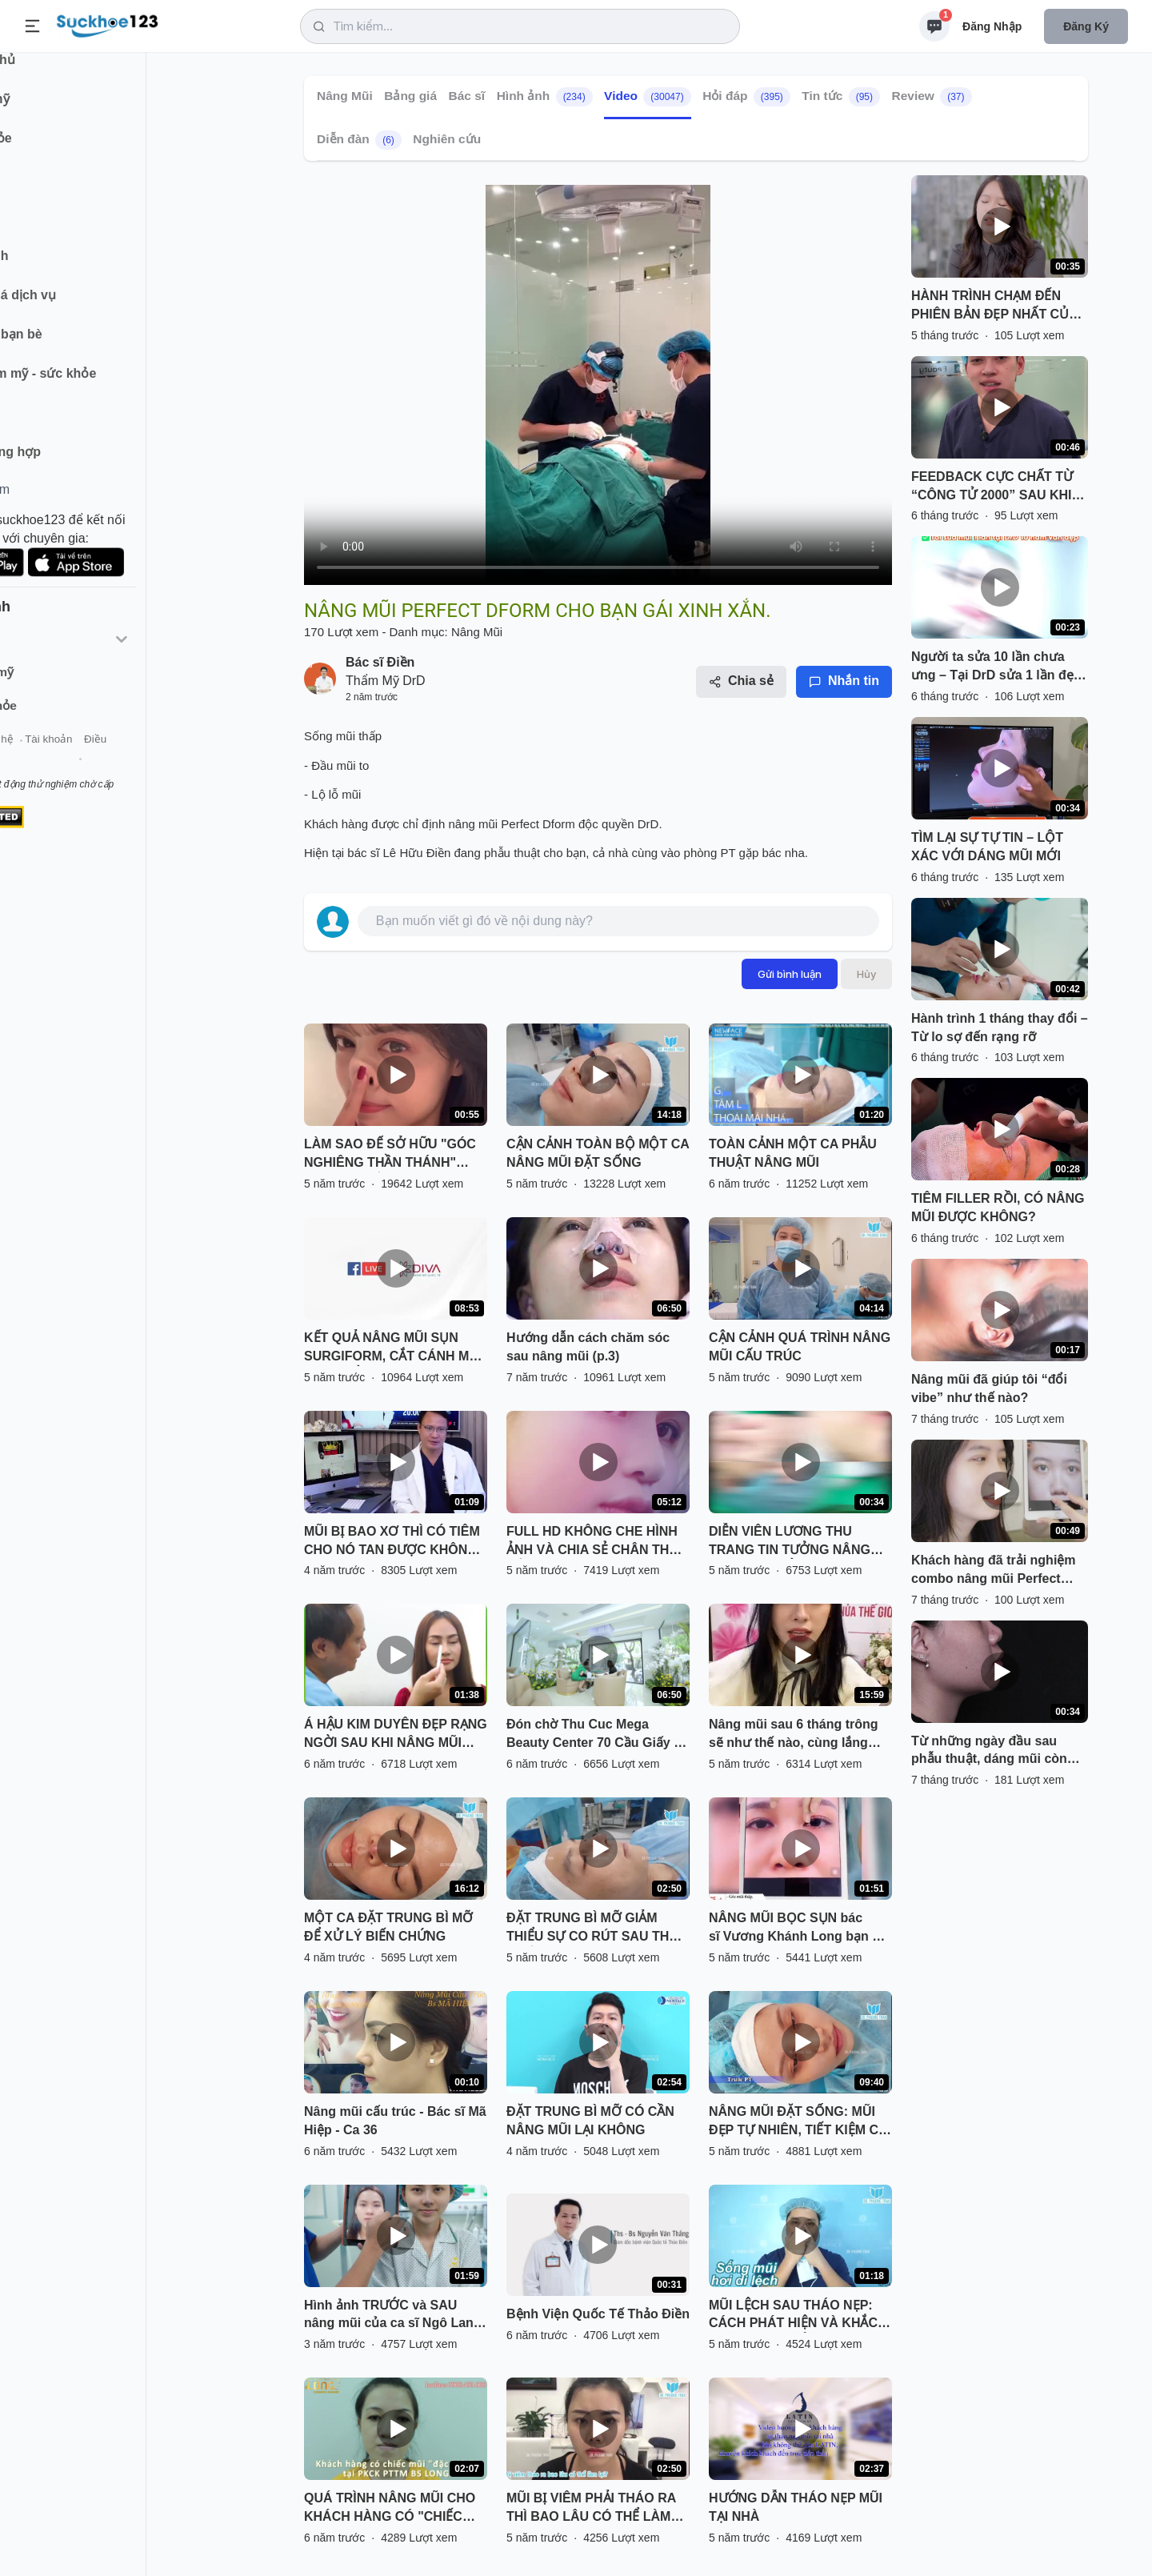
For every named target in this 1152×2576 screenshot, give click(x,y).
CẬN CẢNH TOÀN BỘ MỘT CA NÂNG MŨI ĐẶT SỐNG (597, 1153)
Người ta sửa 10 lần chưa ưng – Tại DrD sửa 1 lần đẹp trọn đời (996, 667)
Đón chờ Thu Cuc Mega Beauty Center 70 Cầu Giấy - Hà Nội (592, 1735)
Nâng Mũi (345, 95)
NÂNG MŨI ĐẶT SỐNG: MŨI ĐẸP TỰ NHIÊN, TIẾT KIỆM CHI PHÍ (800, 2122)
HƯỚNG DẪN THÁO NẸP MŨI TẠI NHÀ (795, 2507)
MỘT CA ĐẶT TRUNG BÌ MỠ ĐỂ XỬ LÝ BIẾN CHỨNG (388, 1927)
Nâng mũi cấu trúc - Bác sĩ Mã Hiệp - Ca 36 (395, 2121)
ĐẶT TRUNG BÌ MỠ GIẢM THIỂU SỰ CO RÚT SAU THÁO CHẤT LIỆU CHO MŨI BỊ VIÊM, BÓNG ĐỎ (597, 1928)
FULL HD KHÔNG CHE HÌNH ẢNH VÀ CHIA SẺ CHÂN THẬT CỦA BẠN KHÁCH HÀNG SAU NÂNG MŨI (596, 1542)
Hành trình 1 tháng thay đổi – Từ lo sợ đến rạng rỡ (999, 1028)
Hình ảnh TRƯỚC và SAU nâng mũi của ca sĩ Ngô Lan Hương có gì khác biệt (389, 2316)
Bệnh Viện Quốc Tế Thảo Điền (598, 2314)
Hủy (866, 974)
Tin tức (841, 96)
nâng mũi (473, 824)
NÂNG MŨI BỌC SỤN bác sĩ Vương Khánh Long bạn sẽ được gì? (797, 1928)
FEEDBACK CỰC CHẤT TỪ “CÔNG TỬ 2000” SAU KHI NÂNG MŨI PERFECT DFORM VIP (992, 487)
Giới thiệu (37, 759)
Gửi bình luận (790, 974)
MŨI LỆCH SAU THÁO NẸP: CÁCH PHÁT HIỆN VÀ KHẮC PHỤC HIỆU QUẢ (793, 2316)
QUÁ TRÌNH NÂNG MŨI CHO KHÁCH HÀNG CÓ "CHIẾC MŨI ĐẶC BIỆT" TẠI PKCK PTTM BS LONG (389, 2508)
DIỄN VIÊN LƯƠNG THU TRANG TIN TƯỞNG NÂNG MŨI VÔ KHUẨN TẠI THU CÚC (798, 1542)
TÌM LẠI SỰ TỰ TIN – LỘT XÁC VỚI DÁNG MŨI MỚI (987, 847)
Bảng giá (410, 95)
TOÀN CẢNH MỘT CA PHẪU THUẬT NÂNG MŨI (793, 1153)
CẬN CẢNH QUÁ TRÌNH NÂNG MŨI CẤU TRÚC (799, 1347)
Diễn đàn (359, 140)
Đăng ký (1086, 26)
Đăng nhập (992, 26)
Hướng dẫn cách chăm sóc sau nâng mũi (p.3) (588, 1347)
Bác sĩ (467, 95)
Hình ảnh (545, 96)
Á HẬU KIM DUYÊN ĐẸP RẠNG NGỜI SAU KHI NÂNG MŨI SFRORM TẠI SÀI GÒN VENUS (395, 1735)
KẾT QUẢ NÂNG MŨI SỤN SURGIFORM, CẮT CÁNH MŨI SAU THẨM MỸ (393, 1348)
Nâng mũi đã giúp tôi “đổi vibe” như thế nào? (989, 1388)
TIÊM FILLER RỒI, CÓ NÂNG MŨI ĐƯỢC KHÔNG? (998, 1208)
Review (931, 96)
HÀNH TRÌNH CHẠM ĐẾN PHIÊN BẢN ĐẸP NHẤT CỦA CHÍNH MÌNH (994, 306)
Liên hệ (88, 759)
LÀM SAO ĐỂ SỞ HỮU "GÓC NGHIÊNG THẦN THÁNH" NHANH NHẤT (390, 1154)
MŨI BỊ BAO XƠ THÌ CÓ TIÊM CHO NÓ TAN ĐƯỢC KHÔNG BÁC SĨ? (392, 1542)
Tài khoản (142, 759)
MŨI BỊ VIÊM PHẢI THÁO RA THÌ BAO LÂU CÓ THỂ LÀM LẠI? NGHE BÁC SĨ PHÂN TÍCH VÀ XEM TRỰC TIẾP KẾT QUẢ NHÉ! (596, 2508)
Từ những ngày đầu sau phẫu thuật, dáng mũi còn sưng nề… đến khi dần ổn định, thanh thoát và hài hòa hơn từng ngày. (996, 1751)
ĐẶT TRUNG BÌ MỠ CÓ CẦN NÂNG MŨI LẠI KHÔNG (590, 2121)
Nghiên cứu (447, 139)
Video (647, 96)
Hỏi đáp (746, 96)
